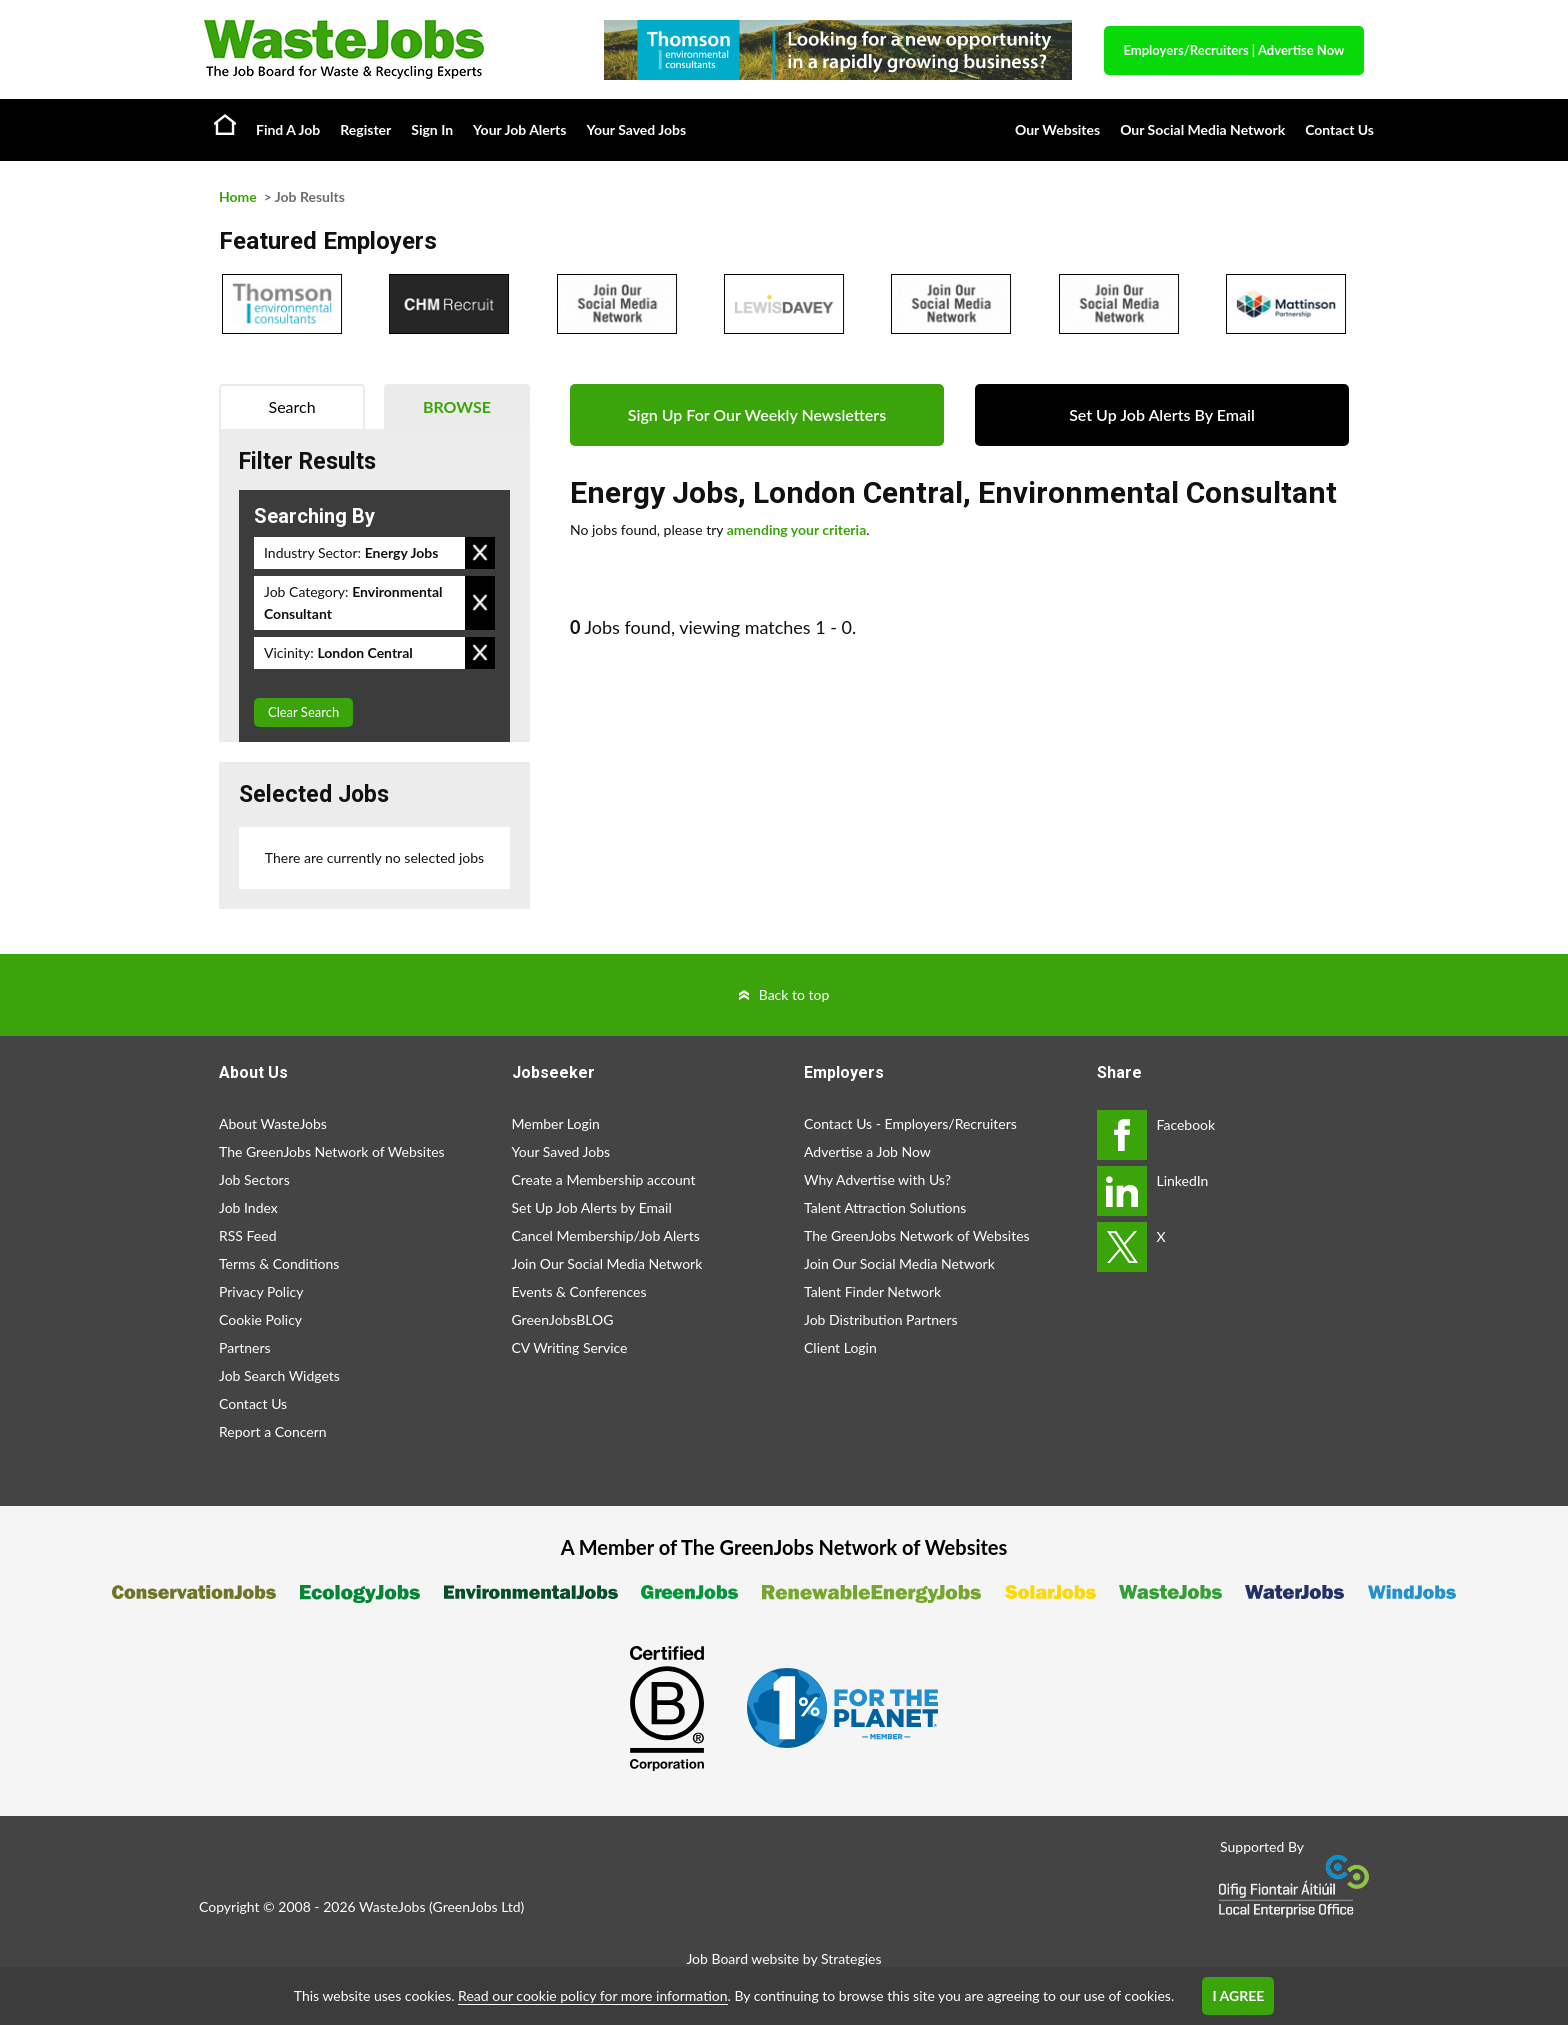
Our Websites (1057, 129)
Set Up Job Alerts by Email (592, 1207)
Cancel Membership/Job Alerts (606, 1235)
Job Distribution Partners (881, 1319)
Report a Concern (273, 1431)
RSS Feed (247, 1235)
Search (292, 406)
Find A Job (288, 129)
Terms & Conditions (279, 1263)
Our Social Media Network (1202, 129)
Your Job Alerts (519, 129)
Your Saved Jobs (636, 129)
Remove (480, 553)
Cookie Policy (260, 1319)
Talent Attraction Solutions (885, 1207)
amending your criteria (797, 529)
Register (365, 129)
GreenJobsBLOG (563, 1319)
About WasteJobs (273, 1123)
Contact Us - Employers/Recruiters (910, 1123)
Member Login (556, 1123)
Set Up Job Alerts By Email (1162, 414)
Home (225, 124)
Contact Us (1339, 129)
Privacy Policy (261, 1291)
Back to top (794, 994)
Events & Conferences (579, 1291)
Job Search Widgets (279, 1375)
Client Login (840, 1347)
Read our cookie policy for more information (592, 1995)
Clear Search (303, 712)
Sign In (432, 129)
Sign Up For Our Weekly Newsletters (757, 414)
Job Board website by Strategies (783, 1958)
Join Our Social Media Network (607, 1263)
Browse (457, 406)
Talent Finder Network (872, 1291)
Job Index (248, 1207)
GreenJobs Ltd (477, 1906)
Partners (245, 1347)
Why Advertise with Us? (877, 1179)
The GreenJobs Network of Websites (332, 1151)
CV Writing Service (570, 1347)
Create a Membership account (604, 1179)
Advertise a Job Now (867, 1151)
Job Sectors (254, 1179)
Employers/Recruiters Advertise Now (1234, 50)
